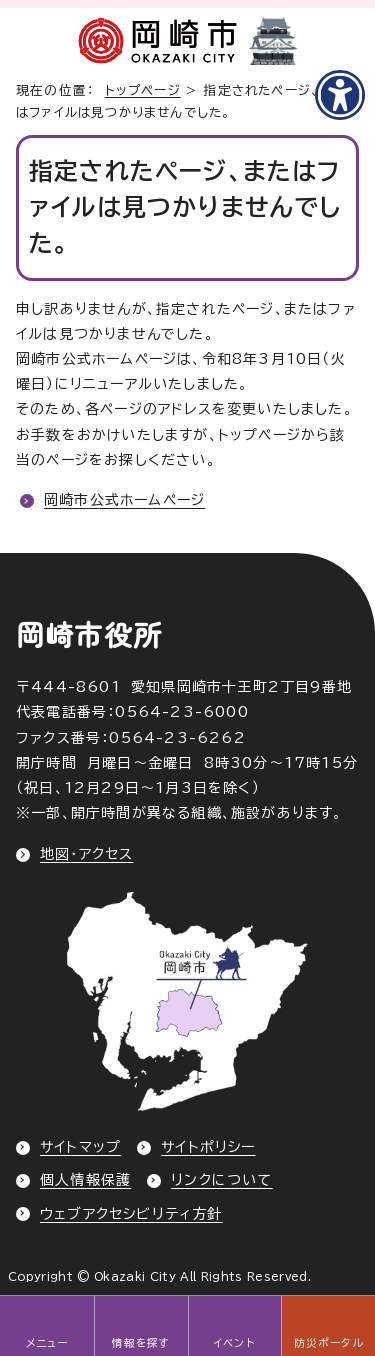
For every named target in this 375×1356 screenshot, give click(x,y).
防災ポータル (328, 1343)
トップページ (143, 90)
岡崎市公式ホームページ (124, 500)
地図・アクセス (86, 854)
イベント (234, 1343)
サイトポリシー (208, 1147)
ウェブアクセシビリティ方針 (131, 1214)
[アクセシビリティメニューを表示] (340, 95)
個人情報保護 (85, 1180)
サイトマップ (80, 1147)
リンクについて (221, 1180)
